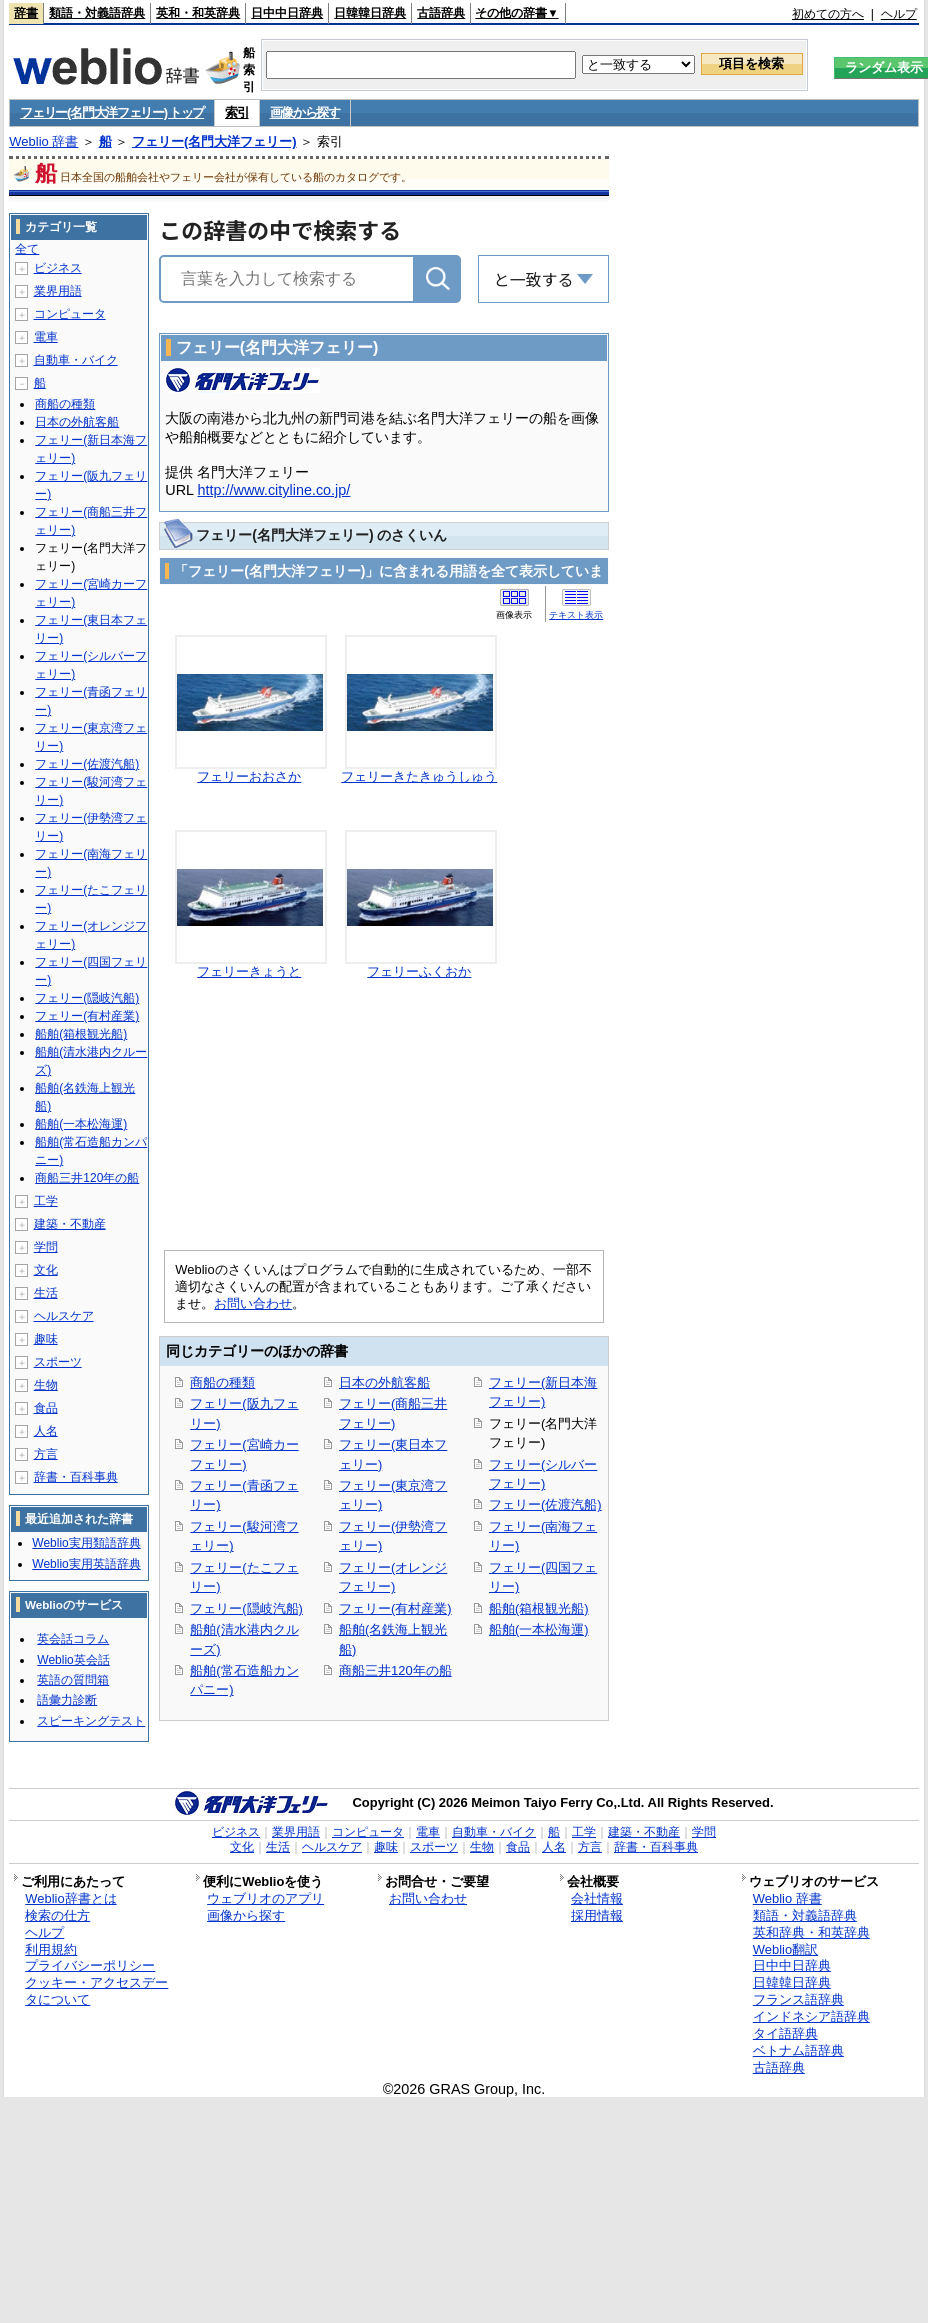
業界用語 (58, 291)
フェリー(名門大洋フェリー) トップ (112, 112)
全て (27, 249)
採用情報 (597, 1915)
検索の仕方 (57, 1915)
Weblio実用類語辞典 (86, 1543)
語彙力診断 (67, 1700)
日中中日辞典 (287, 13)
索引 (236, 112)
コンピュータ (70, 314)
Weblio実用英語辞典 (86, 1564)
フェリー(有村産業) (395, 1608)
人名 (46, 1431)
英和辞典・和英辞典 (811, 1932)
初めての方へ (828, 14)
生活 (46, 1293)
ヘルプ (899, 14)
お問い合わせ (253, 1303)
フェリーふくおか (419, 971)
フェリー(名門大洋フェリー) (214, 141)
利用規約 (51, 1949)
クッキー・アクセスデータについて (96, 1991)
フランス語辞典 (798, 1999)
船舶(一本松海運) (539, 1629)
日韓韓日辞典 (370, 13)
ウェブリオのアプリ (265, 1898)
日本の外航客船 (384, 1382)
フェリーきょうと (249, 971)
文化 (46, 1270)
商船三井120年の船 (395, 1670)
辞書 (26, 13)
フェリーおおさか (249, 776)
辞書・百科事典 (76, 1477)
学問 (46, 1247)
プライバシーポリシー (90, 1965)
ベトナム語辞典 (798, 2050)
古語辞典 (441, 13)
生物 (46, 1385)
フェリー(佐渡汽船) (545, 1504)
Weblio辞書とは (70, 1898)
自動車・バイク (76, 360)
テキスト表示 (576, 615)
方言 (46, 1454)
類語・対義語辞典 (97, 13)
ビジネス (58, 268)
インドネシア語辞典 (811, 2016)
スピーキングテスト (91, 1721)
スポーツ (58, 1362)
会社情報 (597, 1898)
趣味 (46, 1339)
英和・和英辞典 (198, 13)
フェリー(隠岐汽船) (246, 1608)
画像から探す (305, 112)
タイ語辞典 (785, 2033)
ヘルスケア (64, 1316)
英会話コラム (73, 1639)
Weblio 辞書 (43, 141)
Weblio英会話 (73, 1660)
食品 (46, 1408)
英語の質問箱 (73, 1680)
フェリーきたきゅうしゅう (419, 776)
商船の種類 (222, 1382)
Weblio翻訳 (785, 1949)
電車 (46, 337)
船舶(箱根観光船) (539, 1608)
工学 (46, 1201)
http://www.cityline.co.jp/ (274, 490)
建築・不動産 (70, 1224)
